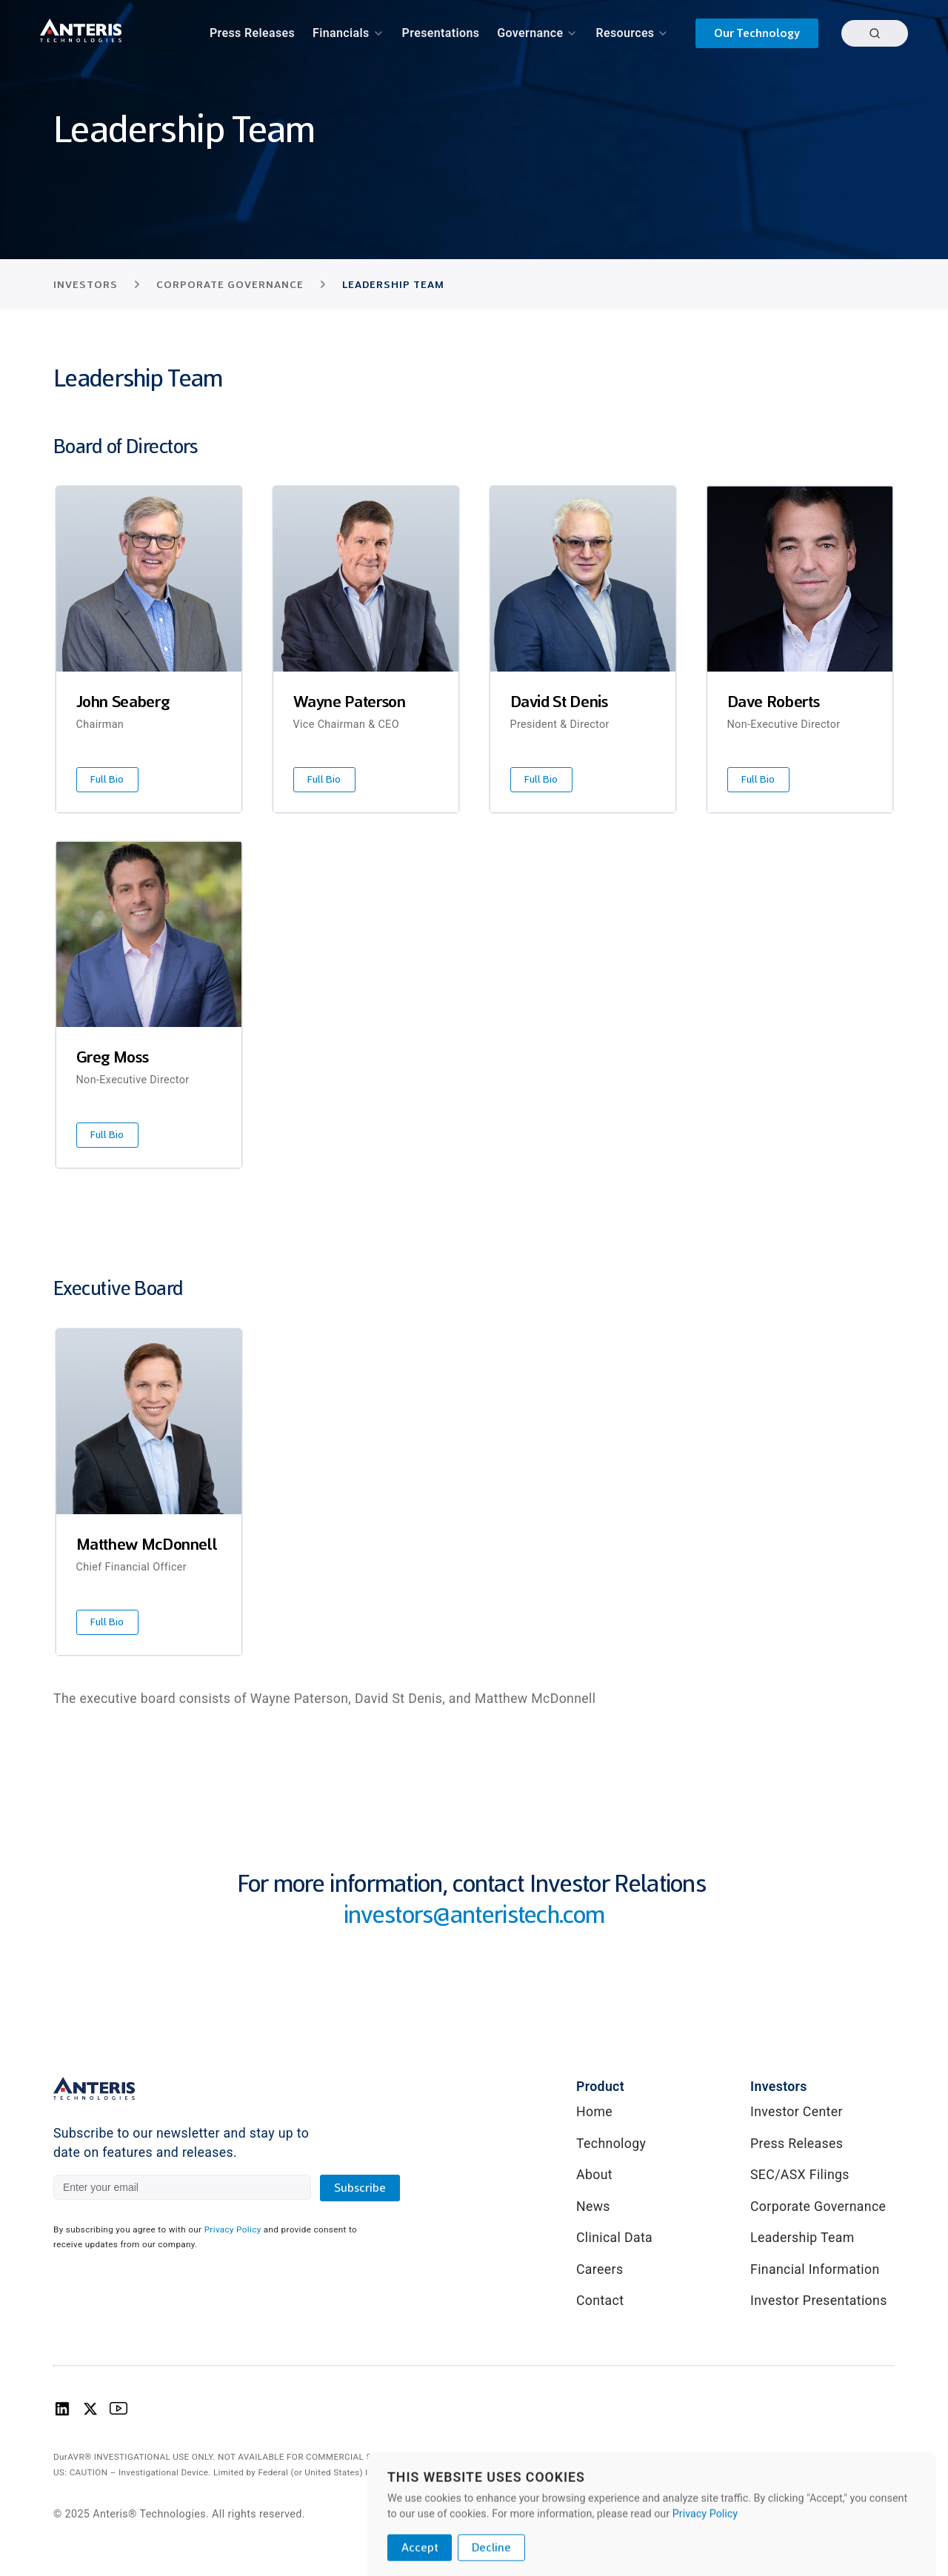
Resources (624, 33)
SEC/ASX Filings (799, 2174)
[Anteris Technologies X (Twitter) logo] (90, 2413)
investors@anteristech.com (474, 1914)
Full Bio (107, 779)
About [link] (594, 2174)
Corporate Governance (818, 2206)
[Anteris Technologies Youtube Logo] (118, 2413)
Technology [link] (611, 2143)
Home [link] (594, 2111)
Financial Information (815, 2269)
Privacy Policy (705, 2569)
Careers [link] (599, 2269)
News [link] (593, 2206)
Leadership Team (802, 2237)
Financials (341, 33)
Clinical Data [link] (614, 2237)
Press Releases (252, 33)
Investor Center (796, 2111)
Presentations (441, 33)
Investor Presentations (818, 2300)
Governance (530, 33)
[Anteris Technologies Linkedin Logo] (62, 2413)
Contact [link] (600, 2300)
